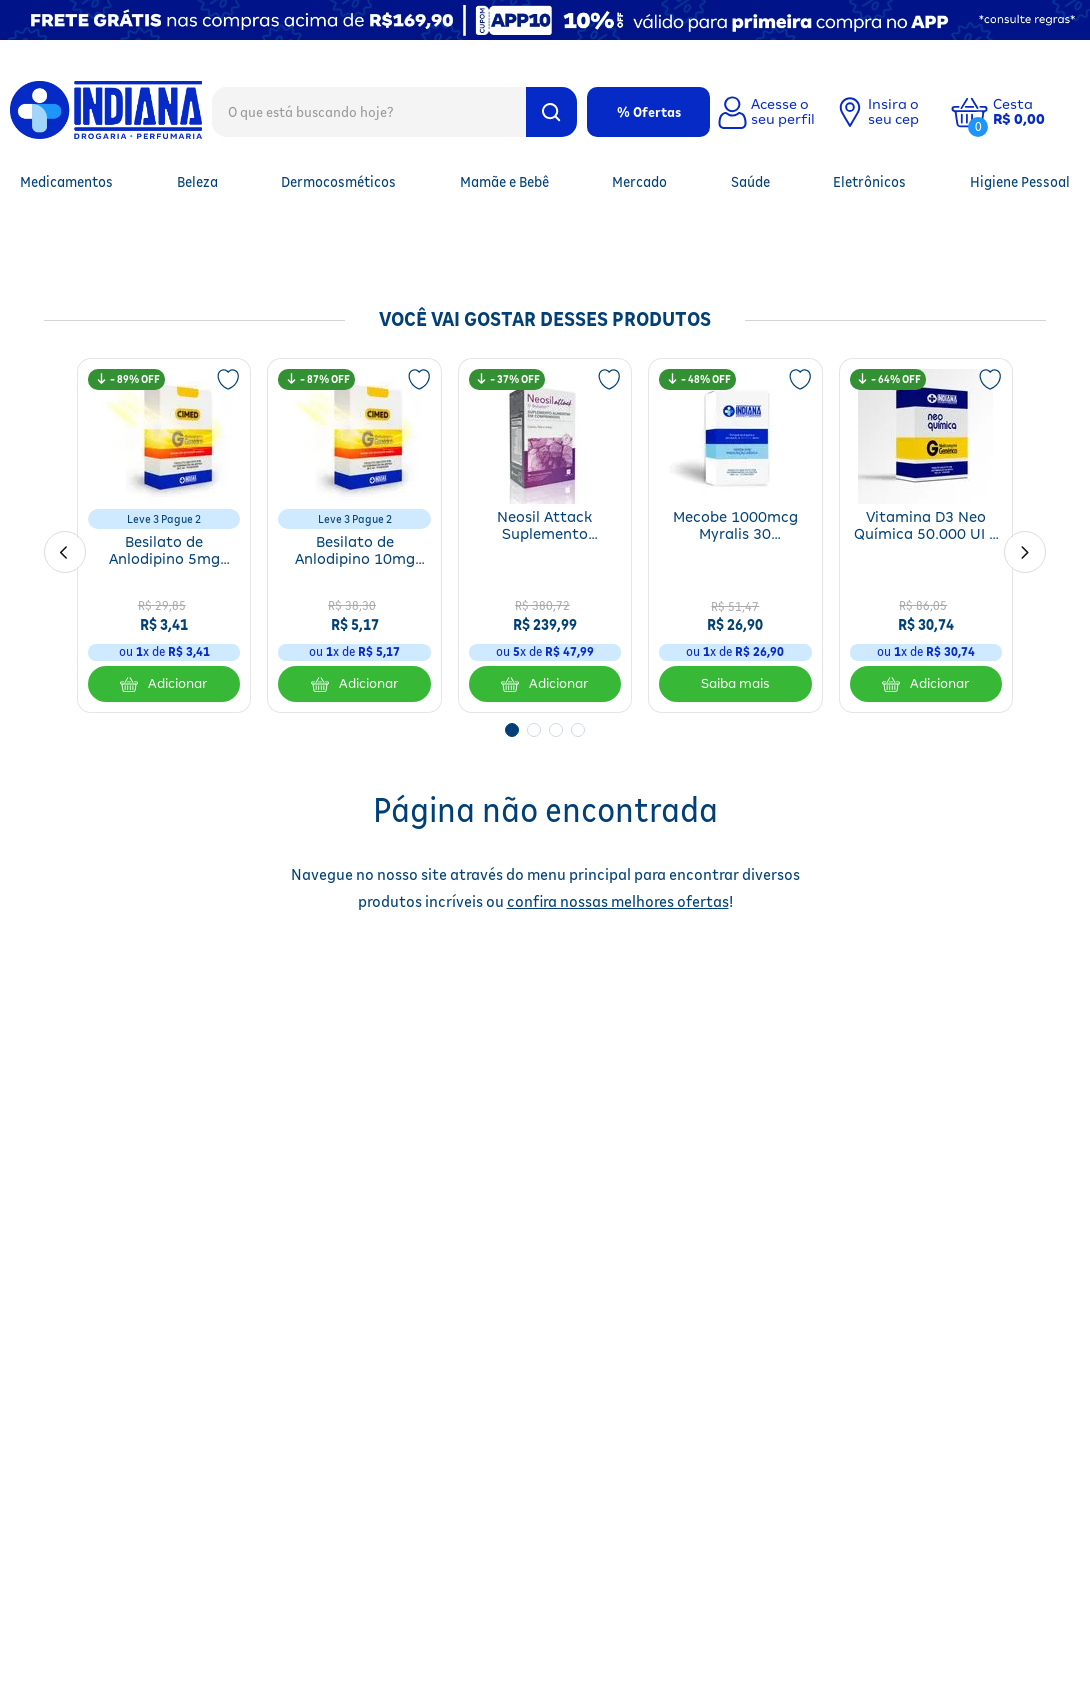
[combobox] (394, 111)
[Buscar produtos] (551, 112)
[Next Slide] (1025, 552)
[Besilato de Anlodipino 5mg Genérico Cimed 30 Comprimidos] (164, 535)
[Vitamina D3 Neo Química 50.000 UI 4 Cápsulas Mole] (926, 535)
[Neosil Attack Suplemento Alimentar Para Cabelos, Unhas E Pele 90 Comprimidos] (545, 535)
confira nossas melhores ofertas (618, 901)
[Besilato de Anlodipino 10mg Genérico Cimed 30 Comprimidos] (354, 535)
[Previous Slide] (65, 552)
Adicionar (164, 684)
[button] (1034, 112)
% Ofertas (649, 112)
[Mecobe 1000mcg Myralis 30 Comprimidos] (735, 535)
